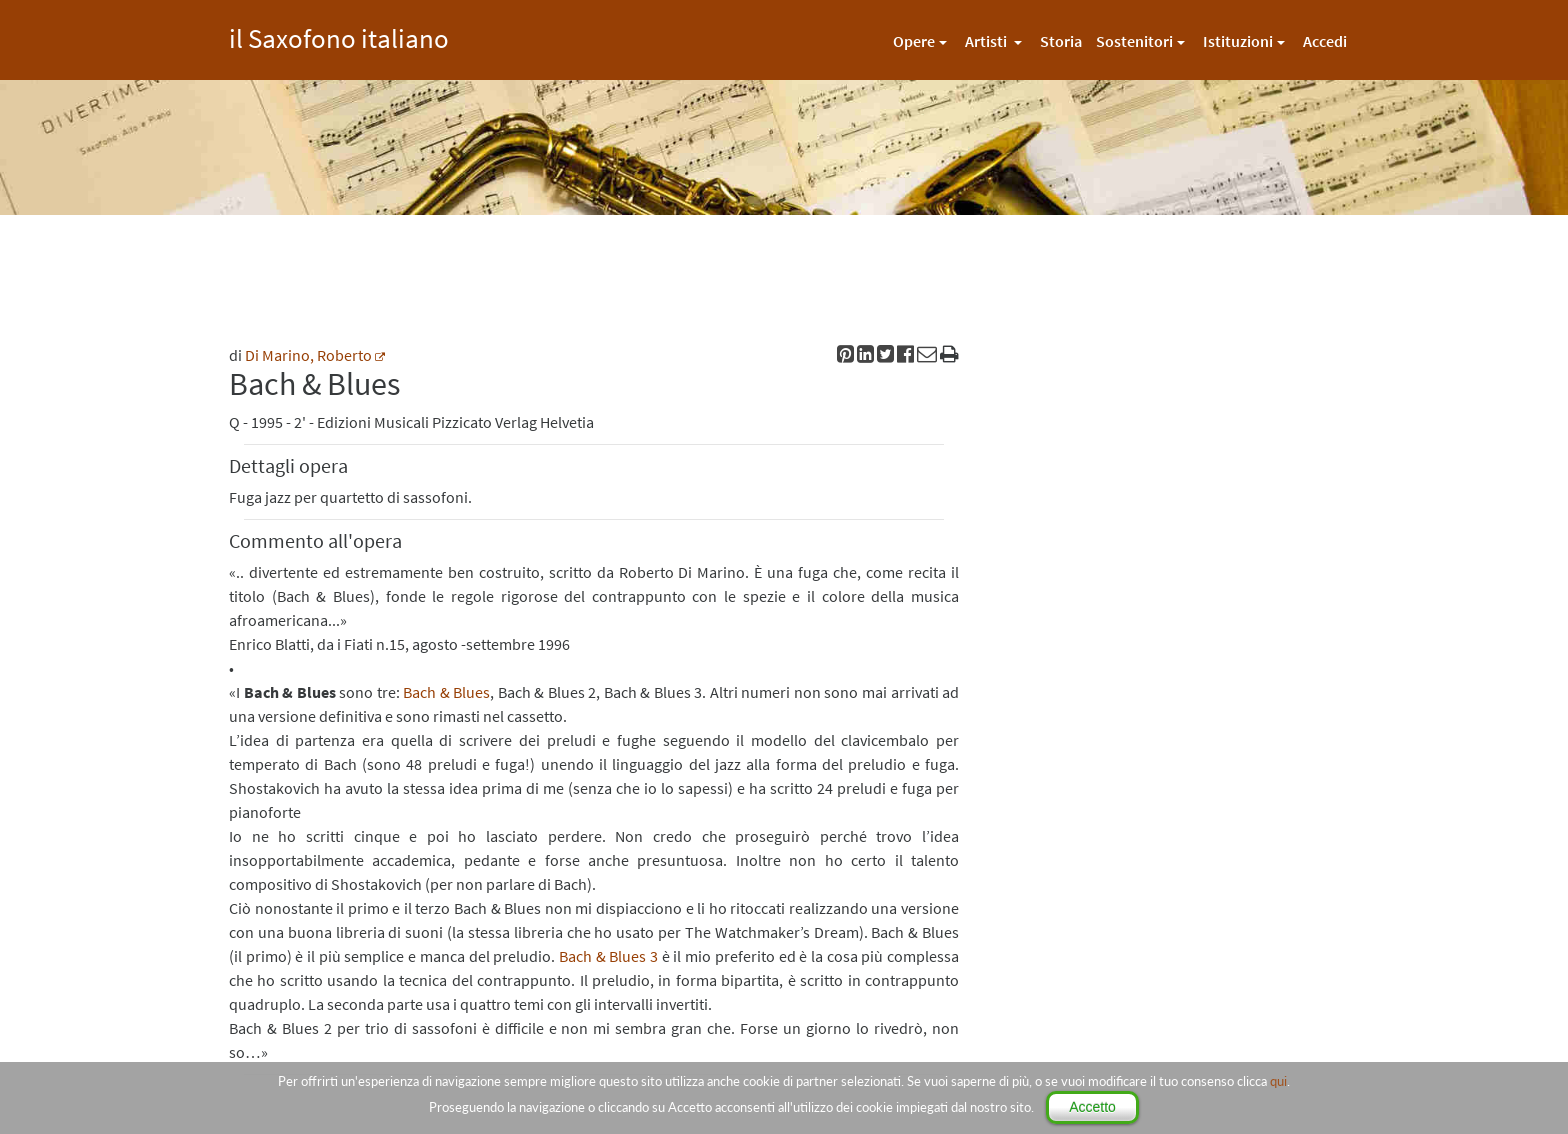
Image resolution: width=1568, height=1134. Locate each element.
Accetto (1092, 1107)
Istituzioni (1238, 41)
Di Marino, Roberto (308, 355)
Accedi (1325, 41)
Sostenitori (1134, 41)
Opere (914, 41)
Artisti (987, 41)
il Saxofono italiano (339, 35)
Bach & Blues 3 (608, 956)
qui (1278, 1081)
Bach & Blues (446, 692)
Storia (1061, 41)
